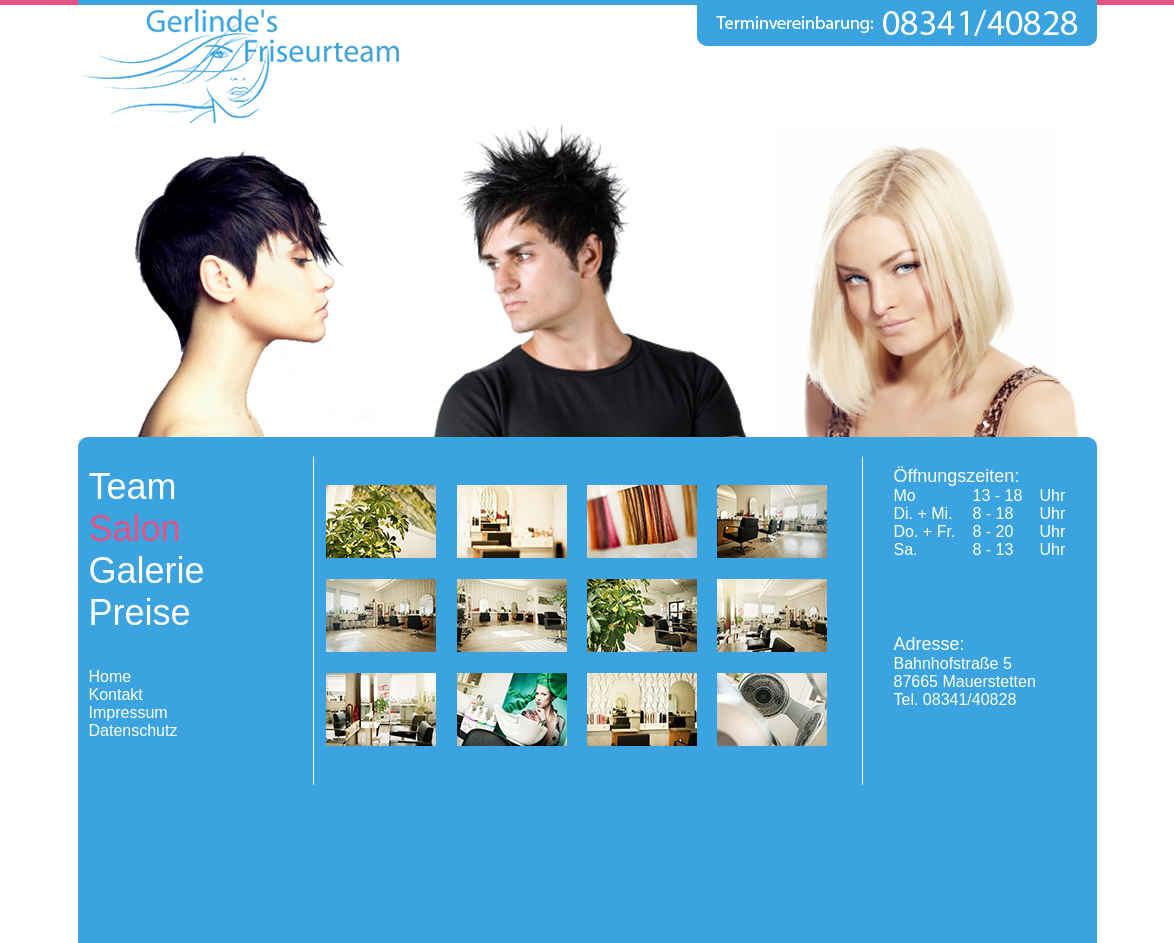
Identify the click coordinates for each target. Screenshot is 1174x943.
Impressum (128, 712)
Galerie (147, 570)
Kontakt (116, 694)
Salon (135, 528)
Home (110, 676)
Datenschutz (133, 730)
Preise (140, 612)
